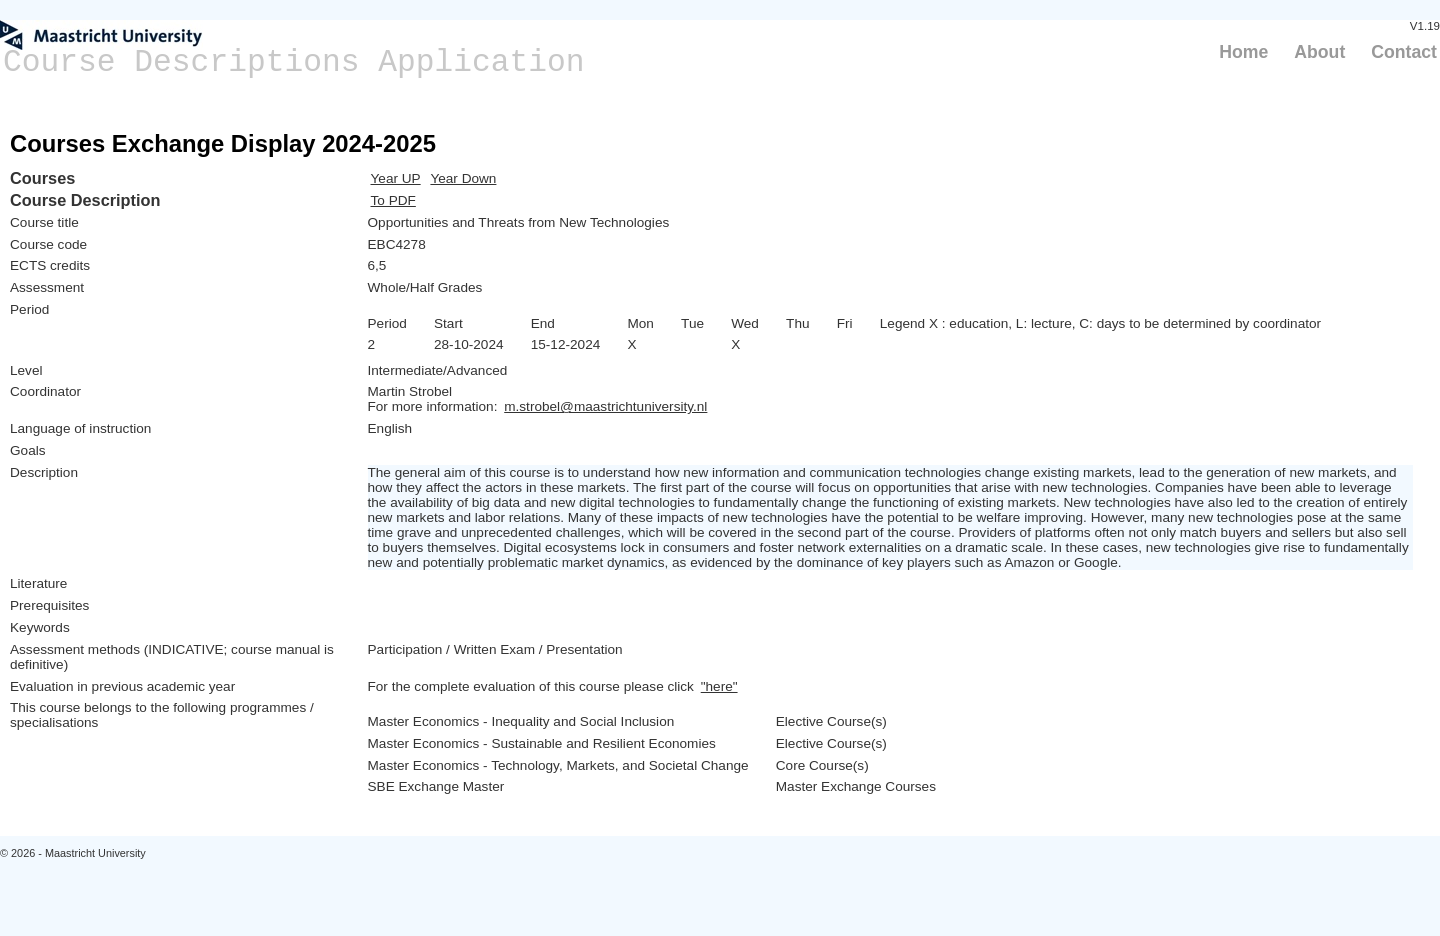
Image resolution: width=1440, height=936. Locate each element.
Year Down (463, 178)
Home (1243, 52)
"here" (719, 686)
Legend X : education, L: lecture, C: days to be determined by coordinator (1100, 323)
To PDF (393, 200)
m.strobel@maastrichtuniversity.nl (605, 406)
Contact (1404, 52)
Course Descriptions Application (294, 62)
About (1319, 52)
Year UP (396, 178)
